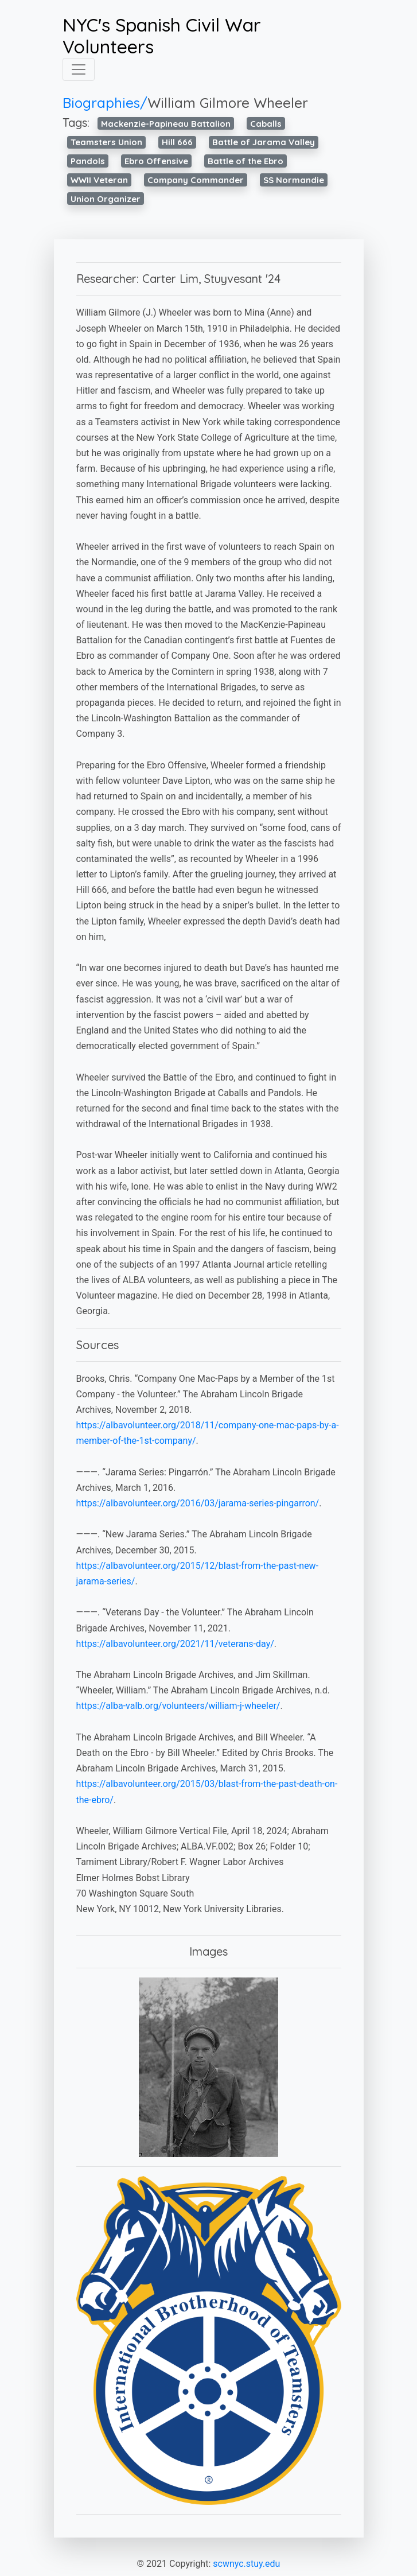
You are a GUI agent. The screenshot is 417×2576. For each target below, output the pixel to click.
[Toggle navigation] (79, 69)
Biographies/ (105, 102)
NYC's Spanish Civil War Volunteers (162, 36)
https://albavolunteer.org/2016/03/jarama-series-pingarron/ (197, 1503)
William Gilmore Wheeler (227, 102)
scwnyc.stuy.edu (246, 2563)
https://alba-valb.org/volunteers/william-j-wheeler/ (178, 1705)
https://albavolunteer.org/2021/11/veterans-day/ (175, 1643)
